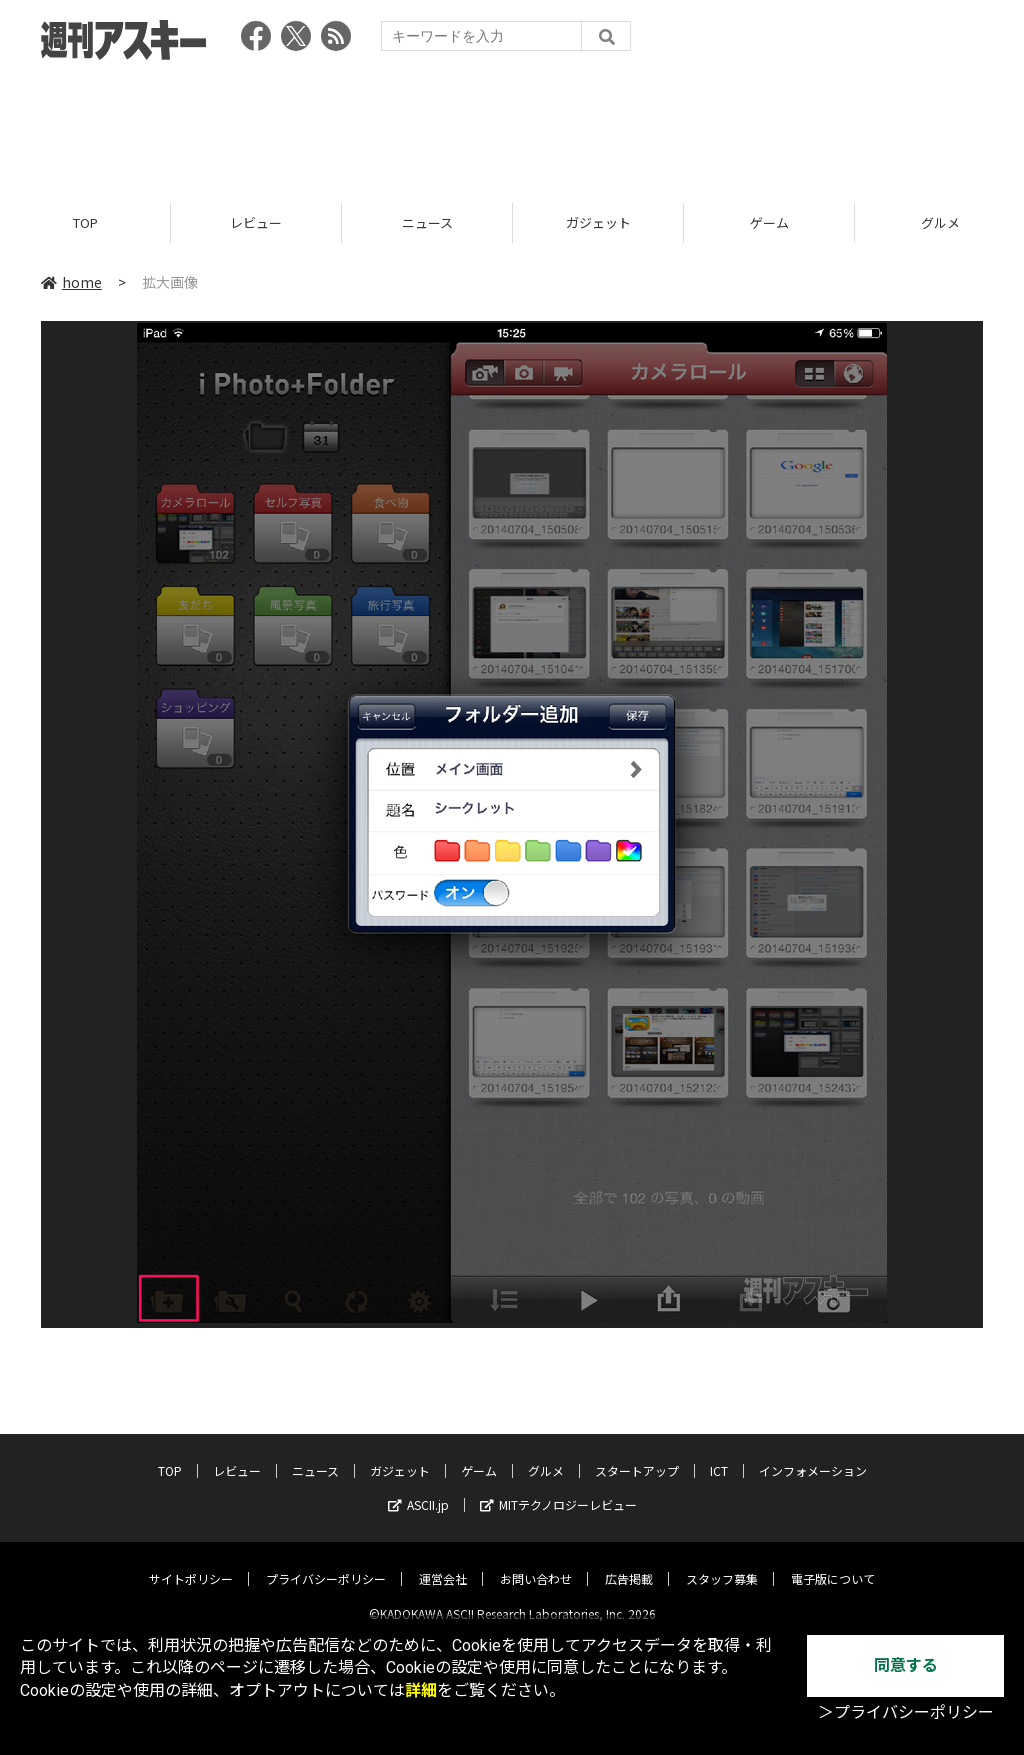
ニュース (427, 222)
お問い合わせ (536, 1562)
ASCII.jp (418, 1488)
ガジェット (598, 222)
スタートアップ (637, 1454)
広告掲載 (629, 1562)
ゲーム (769, 222)
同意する (906, 1665)
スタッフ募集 (722, 1562)
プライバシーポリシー (326, 1562)
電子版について (833, 1562)
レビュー (256, 222)
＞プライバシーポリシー (906, 1712)
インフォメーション (813, 1454)
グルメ (546, 1454)
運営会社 (443, 1562)
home (71, 282)
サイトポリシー (191, 1562)
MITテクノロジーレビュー (558, 1488)
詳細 (421, 1690)
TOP (85, 222)
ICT (719, 1454)
